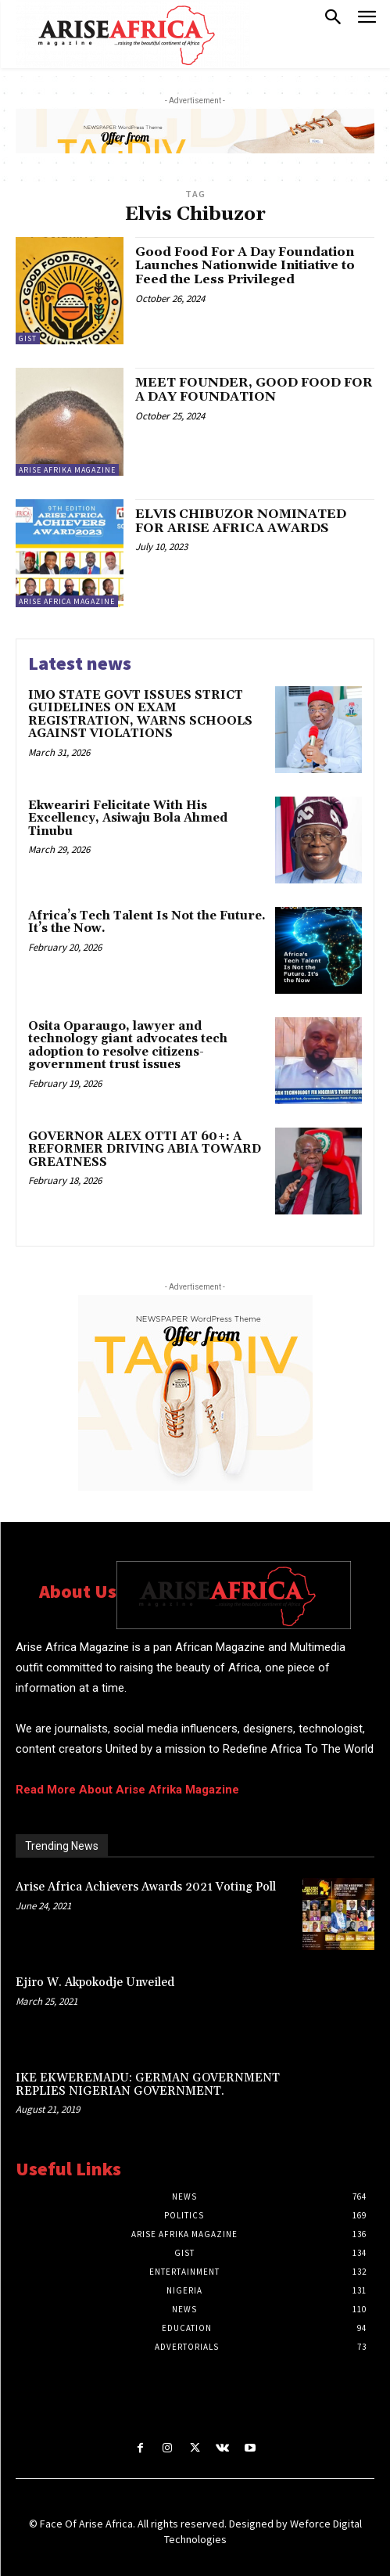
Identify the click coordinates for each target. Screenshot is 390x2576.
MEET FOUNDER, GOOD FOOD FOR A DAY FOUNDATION (254, 390)
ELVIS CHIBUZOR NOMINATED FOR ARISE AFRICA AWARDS (240, 521)
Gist (28, 338)
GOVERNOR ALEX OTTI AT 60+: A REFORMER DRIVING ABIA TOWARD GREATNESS (144, 1149)
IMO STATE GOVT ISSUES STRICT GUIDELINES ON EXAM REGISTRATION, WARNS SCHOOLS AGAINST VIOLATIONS (140, 715)
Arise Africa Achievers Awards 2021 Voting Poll (146, 1887)
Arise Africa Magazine (67, 601)
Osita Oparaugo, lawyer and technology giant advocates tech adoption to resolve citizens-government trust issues (127, 1046)
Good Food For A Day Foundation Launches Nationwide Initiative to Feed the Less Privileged (245, 265)
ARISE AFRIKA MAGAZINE (67, 470)
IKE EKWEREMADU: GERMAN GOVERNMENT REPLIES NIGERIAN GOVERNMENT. (148, 2085)
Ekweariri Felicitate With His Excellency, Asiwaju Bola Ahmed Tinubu (127, 818)
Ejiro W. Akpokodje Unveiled (95, 1982)
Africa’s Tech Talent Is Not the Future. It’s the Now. (147, 922)
